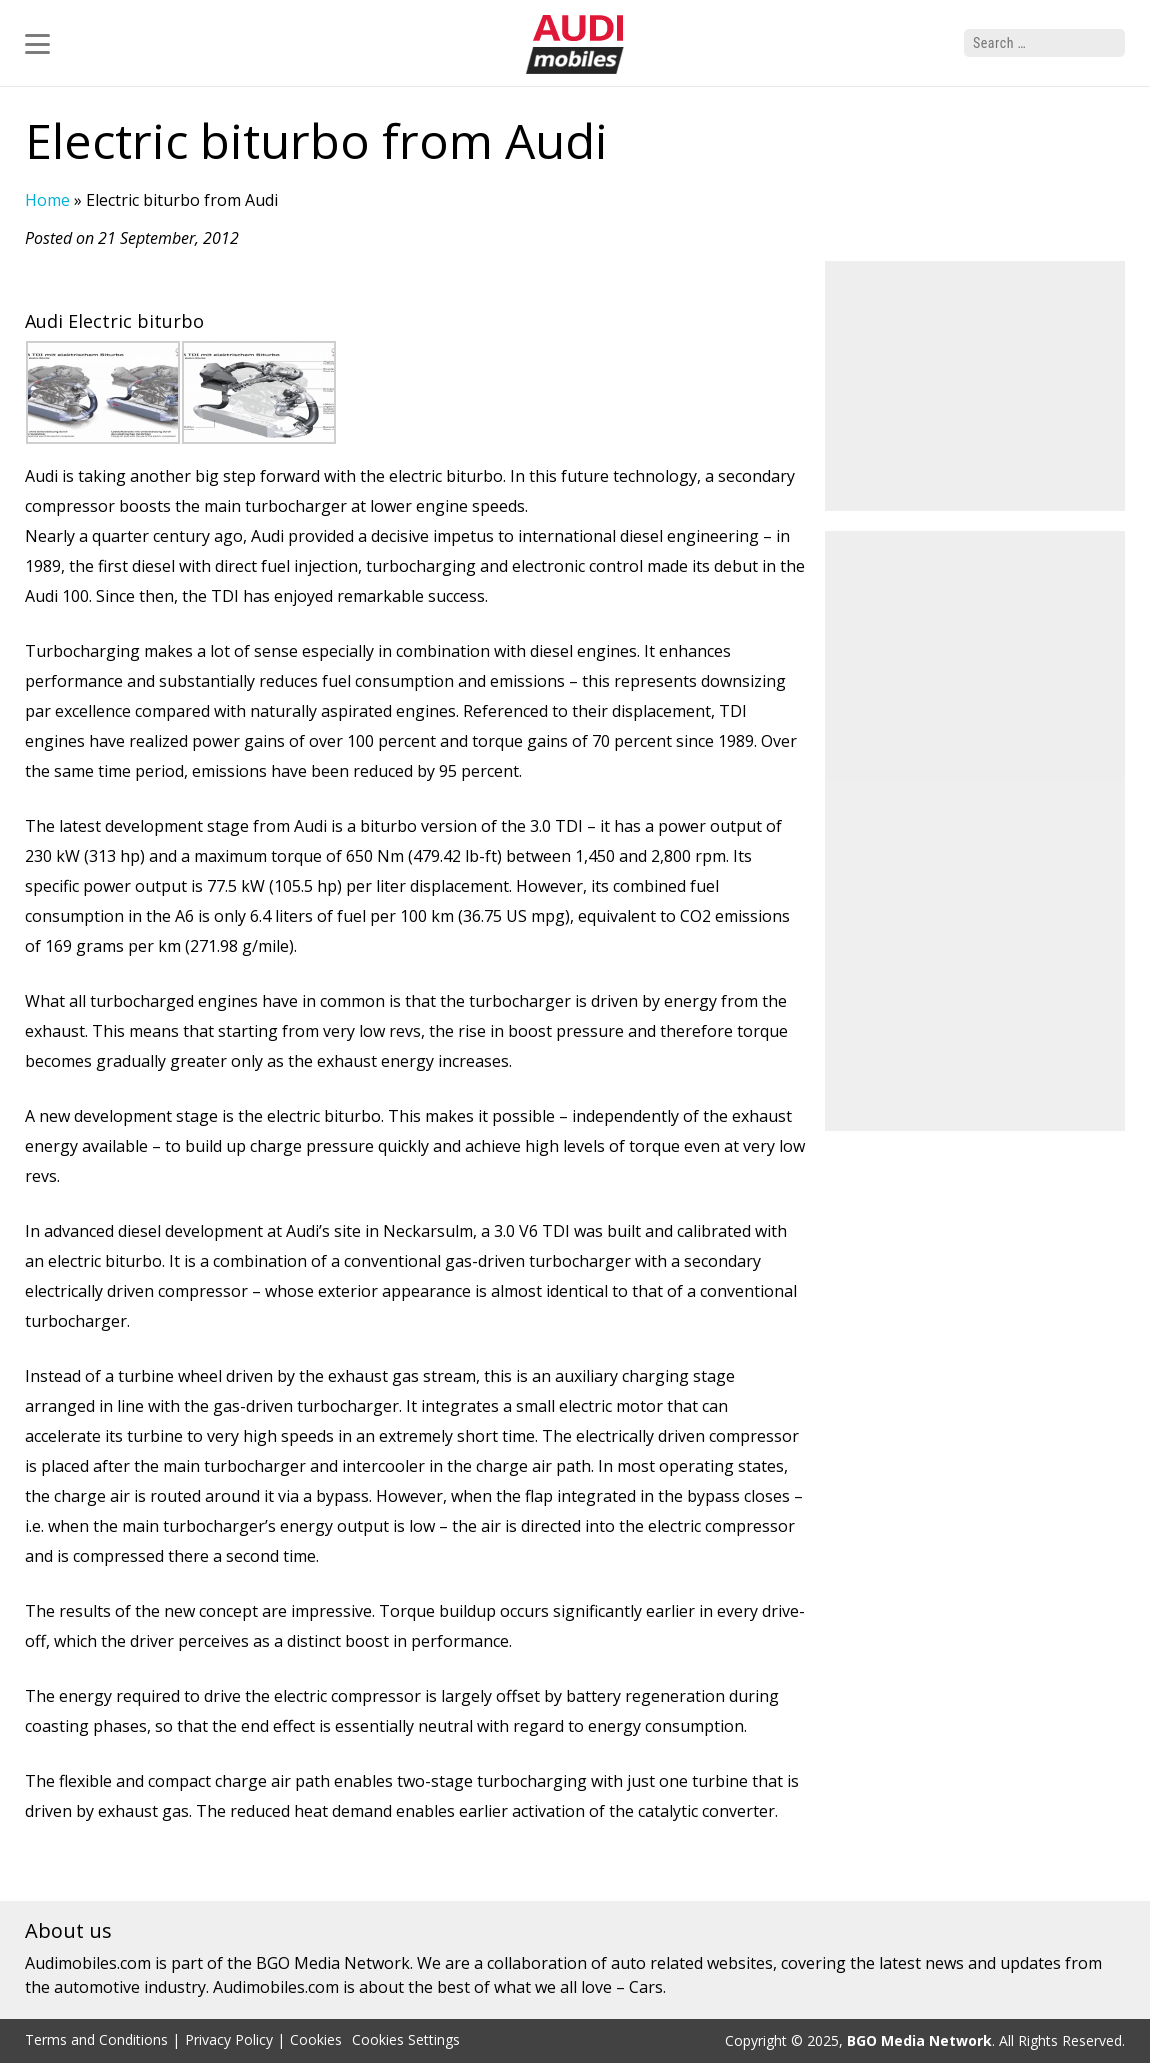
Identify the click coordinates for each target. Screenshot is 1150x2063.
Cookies (316, 2039)
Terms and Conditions (96, 2039)
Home (47, 200)
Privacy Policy (229, 2039)
